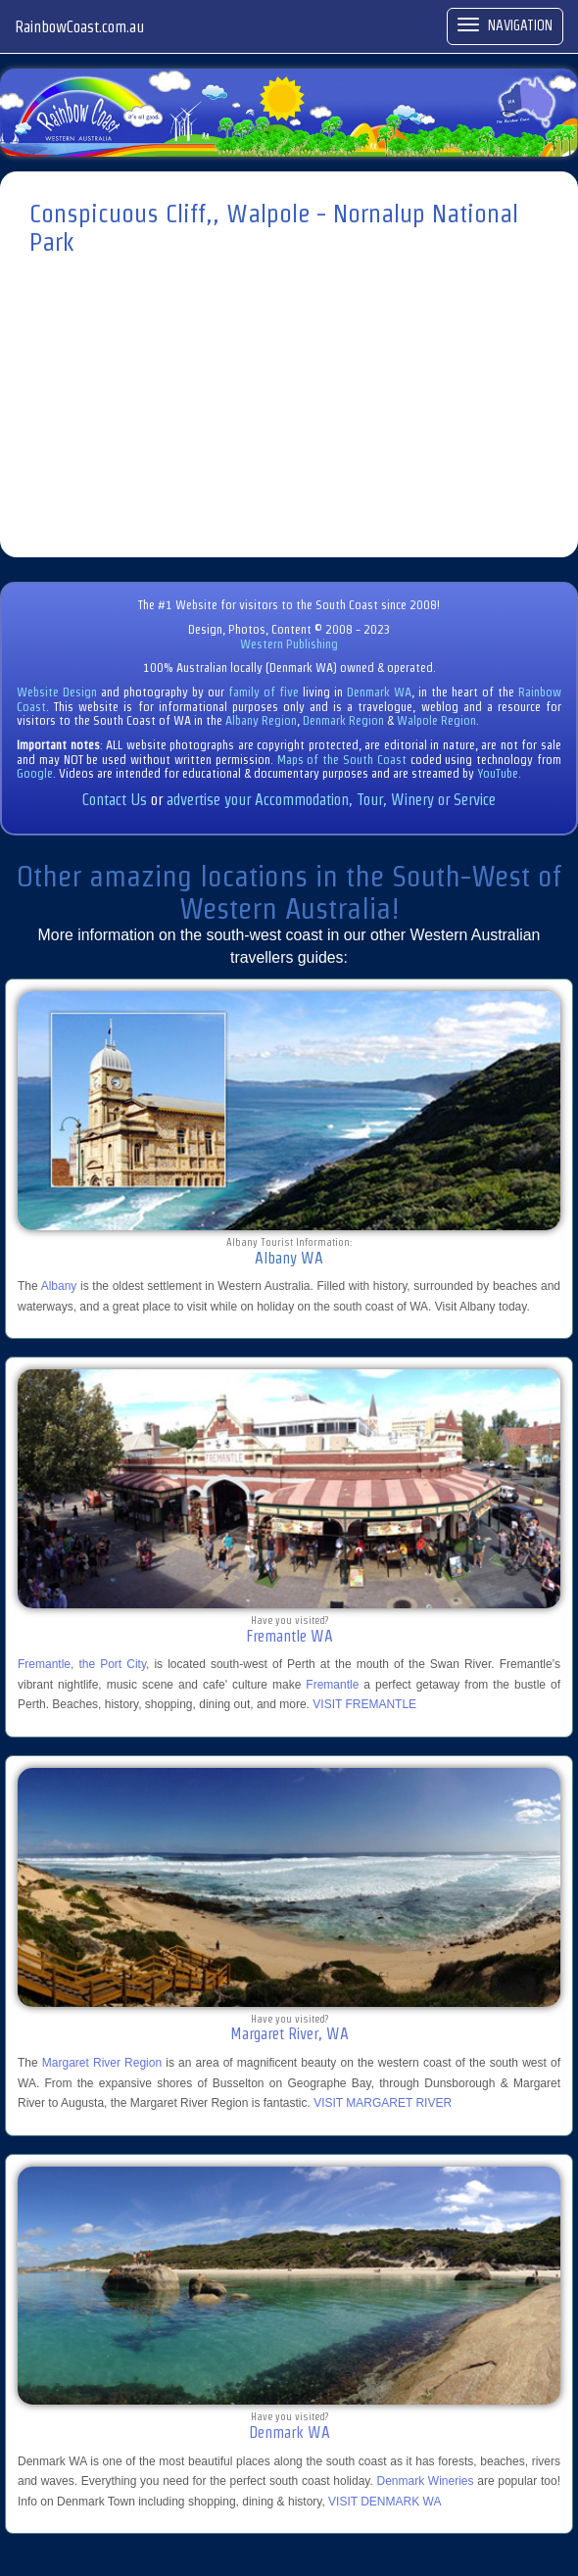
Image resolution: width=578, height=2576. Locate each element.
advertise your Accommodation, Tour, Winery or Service (331, 799)
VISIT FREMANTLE (364, 1704)
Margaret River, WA (289, 2034)
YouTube (497, 773)
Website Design (57, 692)
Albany (59, 1286)
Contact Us (114, 799)
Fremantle (332, 1685)
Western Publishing (289, 644)
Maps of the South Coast (342, 759)
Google (35, 773)
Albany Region (261, 720)
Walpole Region (436, 720)
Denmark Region (343, 720)
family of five (265, 692)
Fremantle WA (289, 1636)
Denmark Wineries (425, 2481)
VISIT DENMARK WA (384, 2501)
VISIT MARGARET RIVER (382, 2103)
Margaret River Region (102, 2063)
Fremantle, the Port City (82, 1664)
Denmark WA (379, 692)
